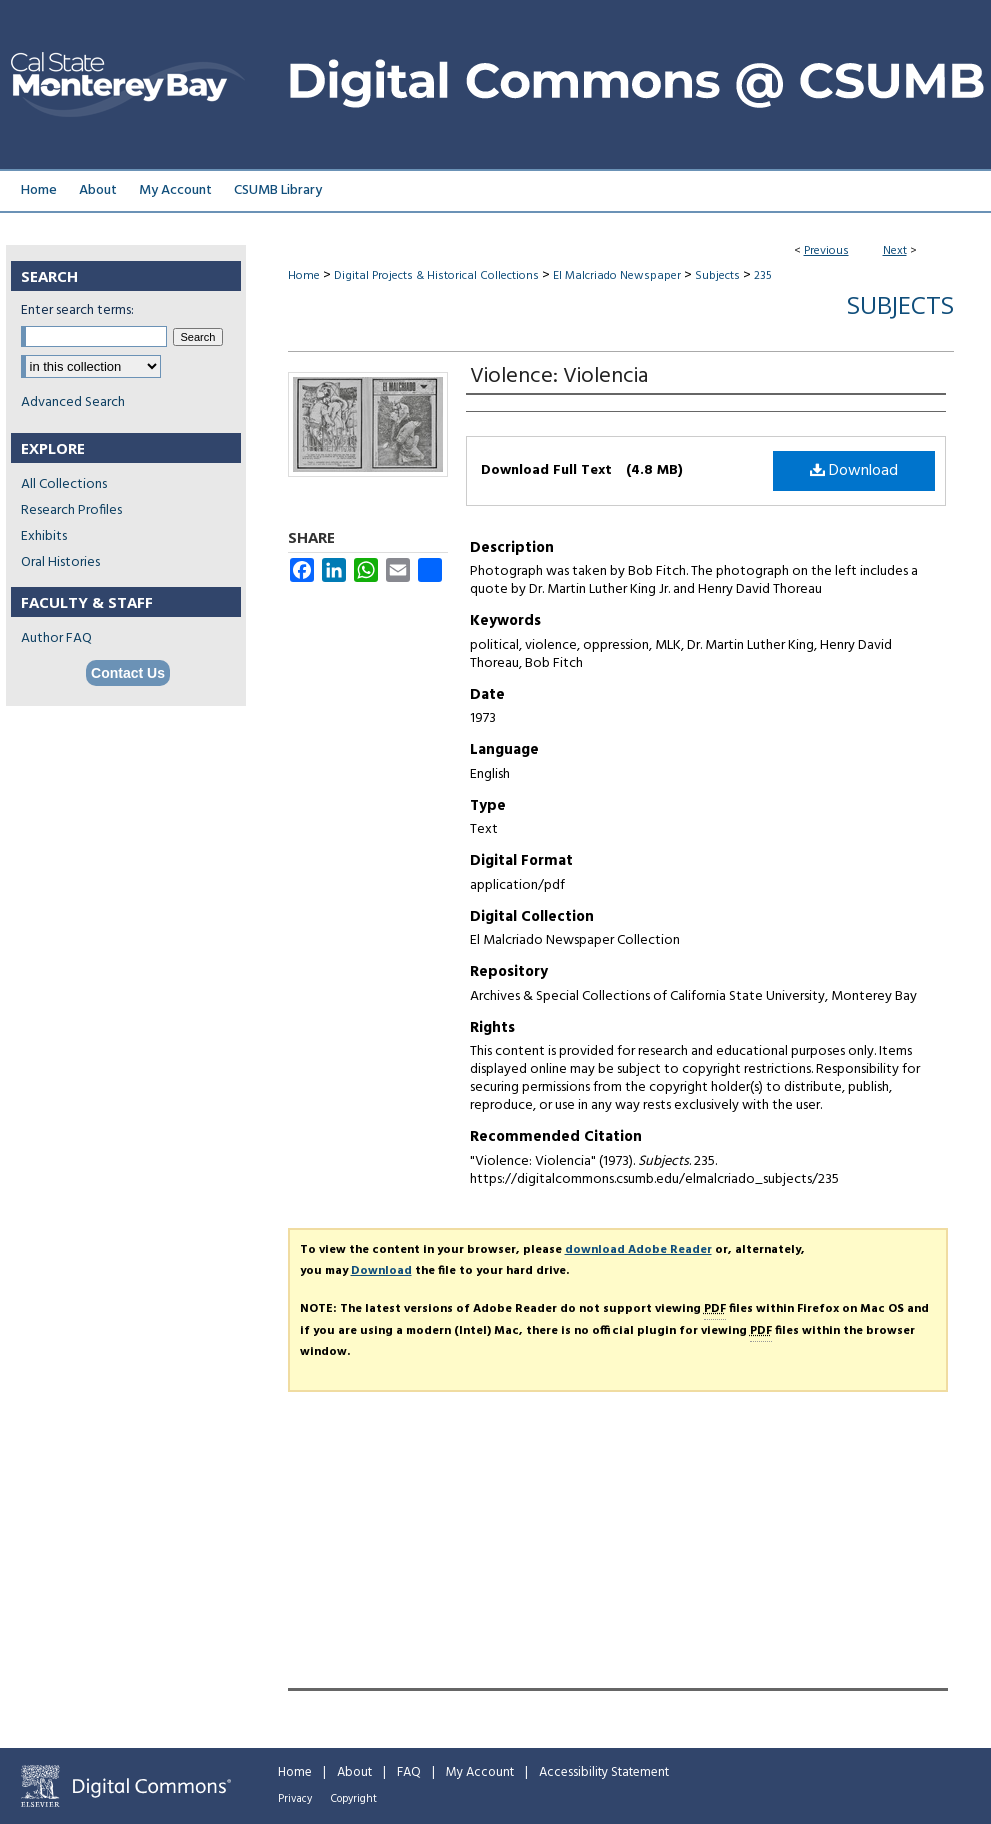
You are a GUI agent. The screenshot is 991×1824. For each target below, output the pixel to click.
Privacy (295, 1799)
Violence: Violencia (559, 376)
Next (895, 251)
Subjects (717, 276)
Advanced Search (73, 402)
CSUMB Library (278, 190)
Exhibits (44, 536)
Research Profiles (71, 510)
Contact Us (128, 673)
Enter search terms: (77, 310)
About (354, 1772)
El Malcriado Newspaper (617, 276)
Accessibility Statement (604, 1772)
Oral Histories (60, 562)
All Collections (64, 484)
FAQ (409, 1772)
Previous (826, 251)
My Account (480, 1772)
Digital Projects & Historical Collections (436, 276)
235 (763, 276)
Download (854, 471)
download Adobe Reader (638, 1250)
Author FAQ (56, 638)
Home (304, 276)
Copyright (354, 1799)
